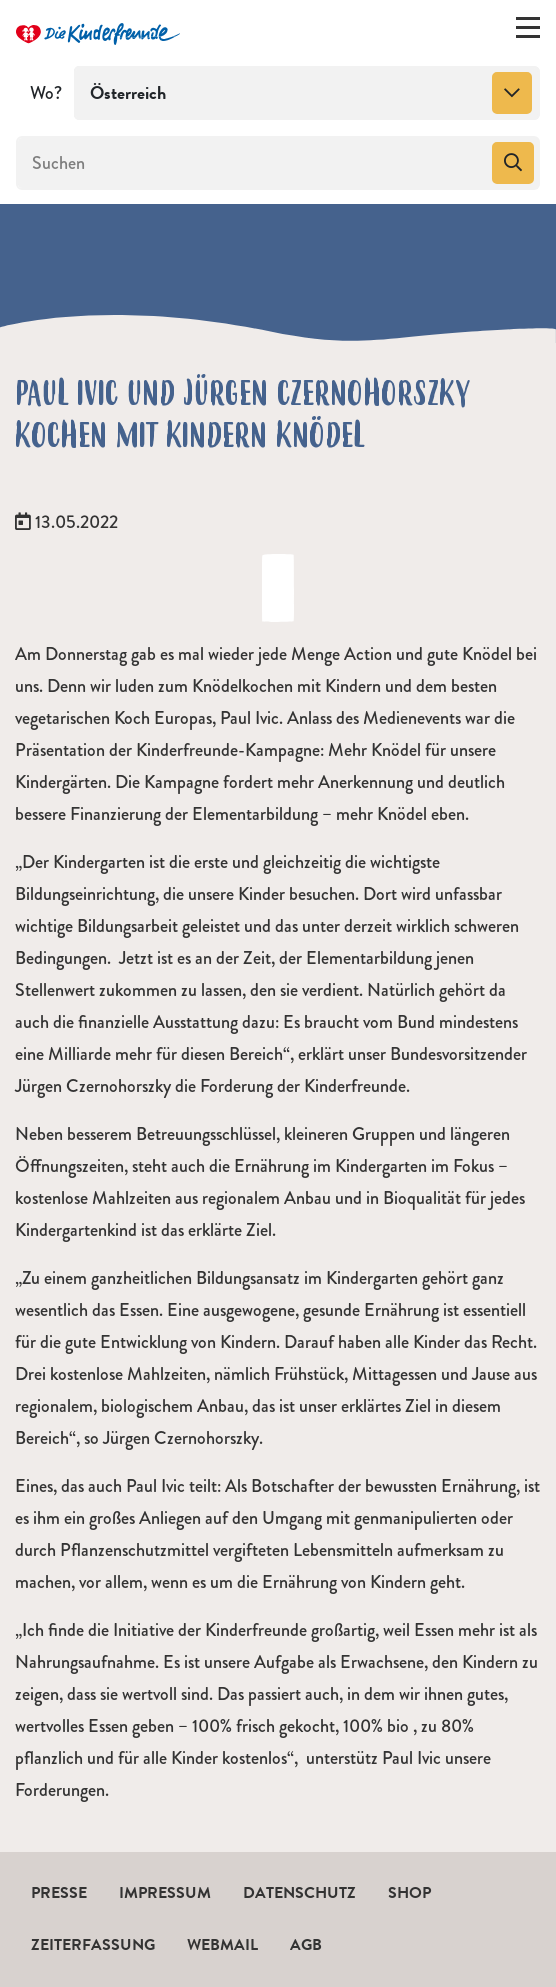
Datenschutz (299, 1893)
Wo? (46, 93)
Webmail (222, 1945)
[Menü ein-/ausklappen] (528, 32)
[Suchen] (252, 163)
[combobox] (307, 93)
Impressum (165, 1893)
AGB (306, 1945)
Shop (409, 1893)
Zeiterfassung (93, 1945)
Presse (59, 1893)
